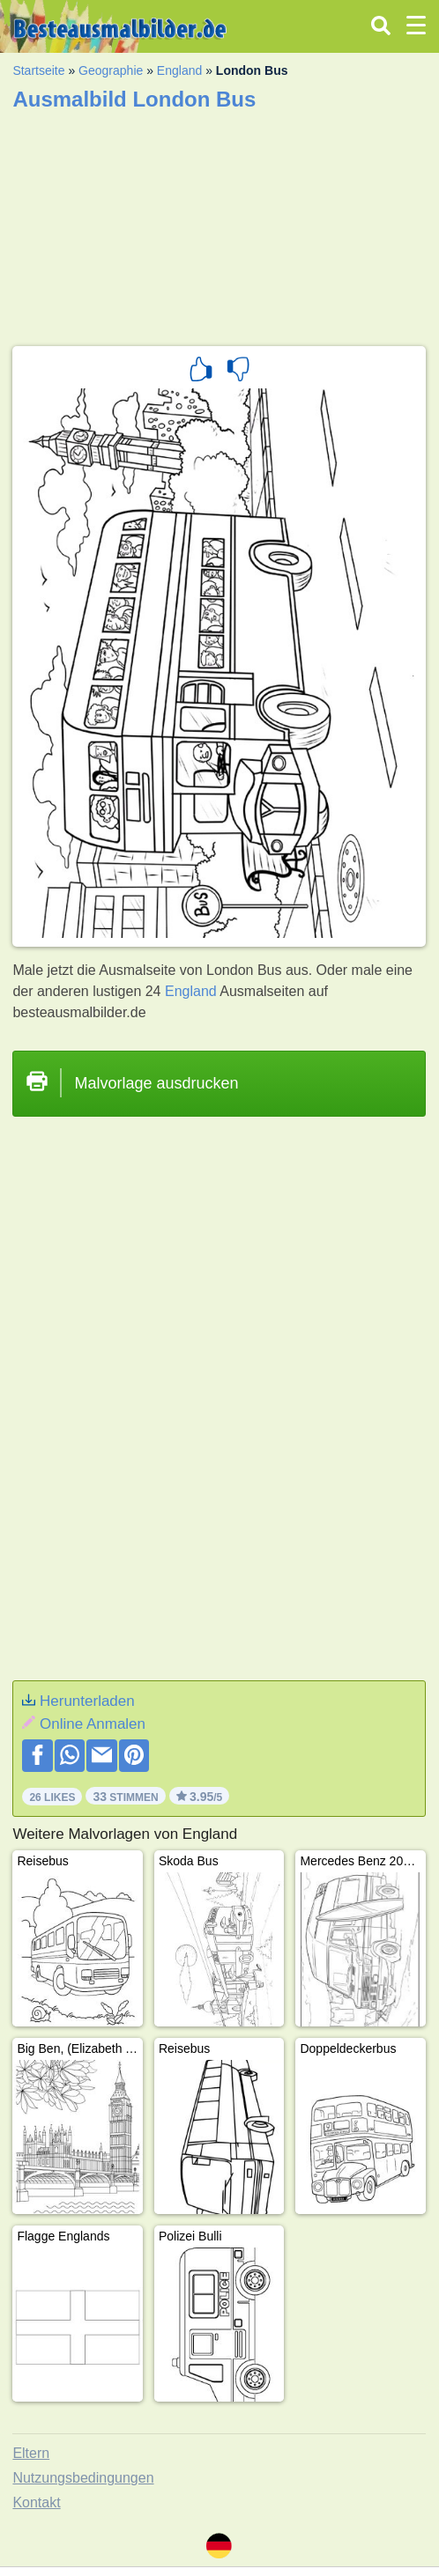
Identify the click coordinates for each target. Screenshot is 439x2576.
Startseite (38, 70)
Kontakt (36, 2502)
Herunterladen (87, 1701)
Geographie (110, 70)
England (179, 70)
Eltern (30, 2453)
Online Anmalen (92, 1724)
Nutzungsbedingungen (82, 2477)
